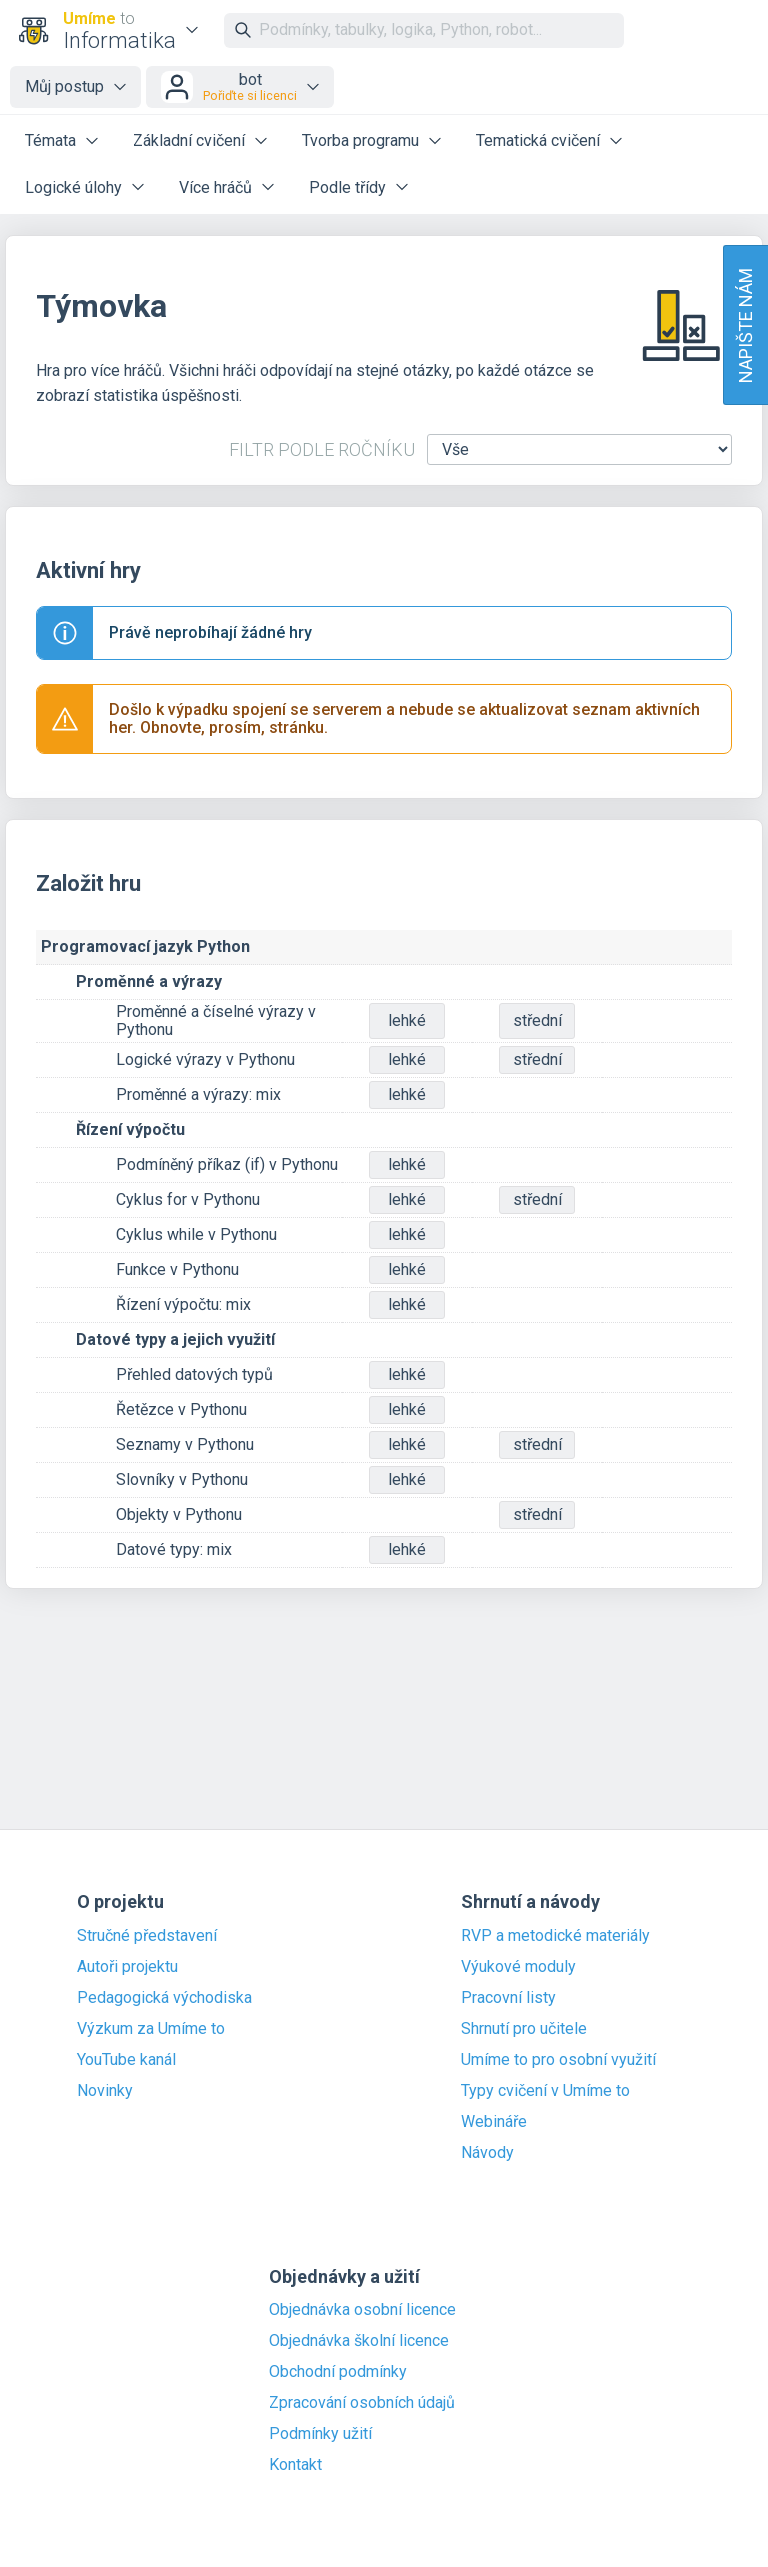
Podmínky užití (320, 2434)
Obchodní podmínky (338, 2372)
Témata (50, 140)
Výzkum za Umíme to (151, 2029)
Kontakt (295, 2465)
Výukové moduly (518, 1967)
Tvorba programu (360, 140)
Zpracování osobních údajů (362, 2403)
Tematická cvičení (538, 140)
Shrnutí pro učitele (524, 2029)
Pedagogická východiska (164, 1998)
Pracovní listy (508, 1998)
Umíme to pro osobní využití (558, 2060)
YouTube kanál (126, 2060)
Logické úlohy (73, 187)
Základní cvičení (189, 140)
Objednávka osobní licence (362, 2310)
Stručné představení (147, 1936)
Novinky (105, 2091)
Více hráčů (215, 187)
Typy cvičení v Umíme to (545, 2091)
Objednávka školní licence (359, 2341)
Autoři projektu (127, 1967)
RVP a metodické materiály (555, 1936)
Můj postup (64, 86)
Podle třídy (347, 187)
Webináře (494, 2122)
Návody (487, 2153)
